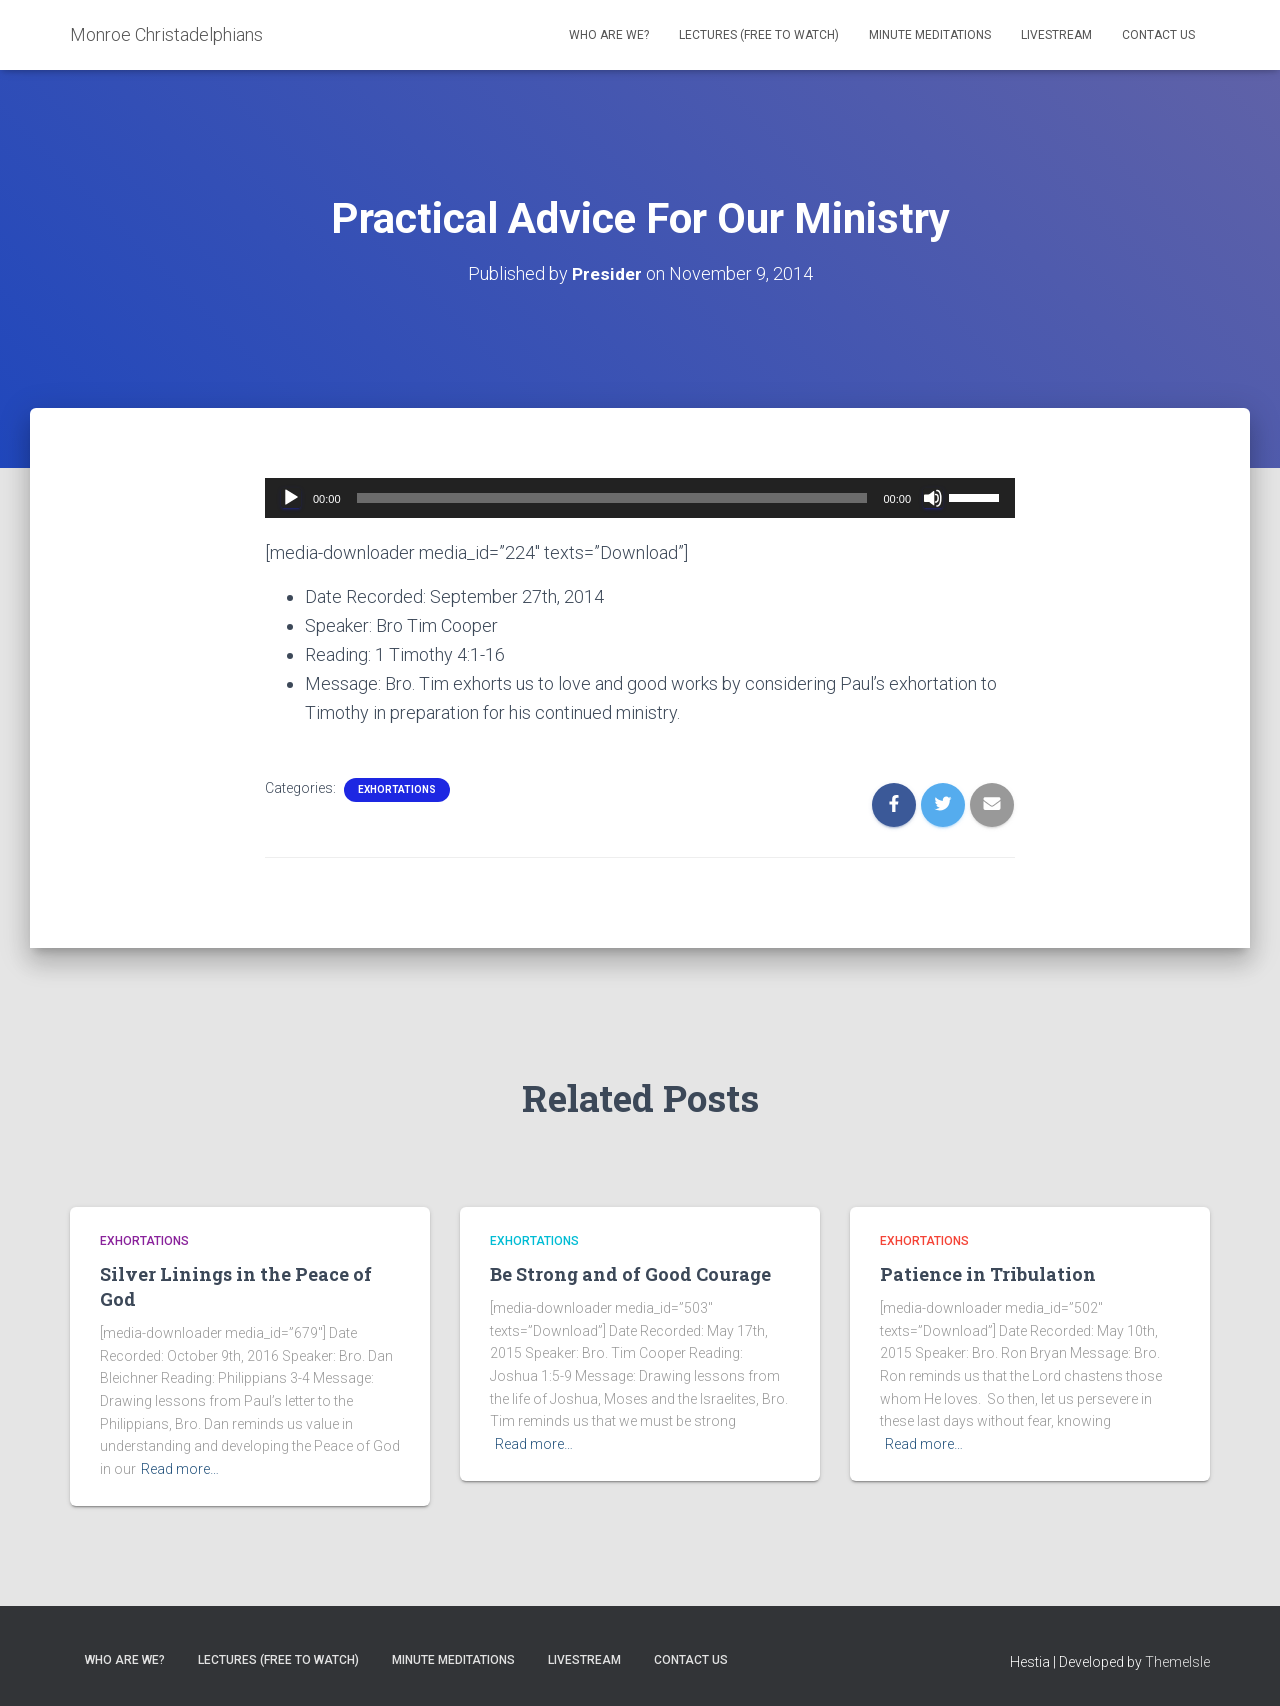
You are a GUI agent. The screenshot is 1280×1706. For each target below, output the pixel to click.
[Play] (291, 498)
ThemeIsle (1177, 1662)
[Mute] (933, 498)
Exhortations (397, 789)
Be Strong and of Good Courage (630, 1274)
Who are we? (609, 35)
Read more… (180, 1469)
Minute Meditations (930, 35)
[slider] (612, 498)
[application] (640, 498)
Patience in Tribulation (988, 1274)
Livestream (1056, 35)
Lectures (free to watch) (759, 35)
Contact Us (1158, 35)
